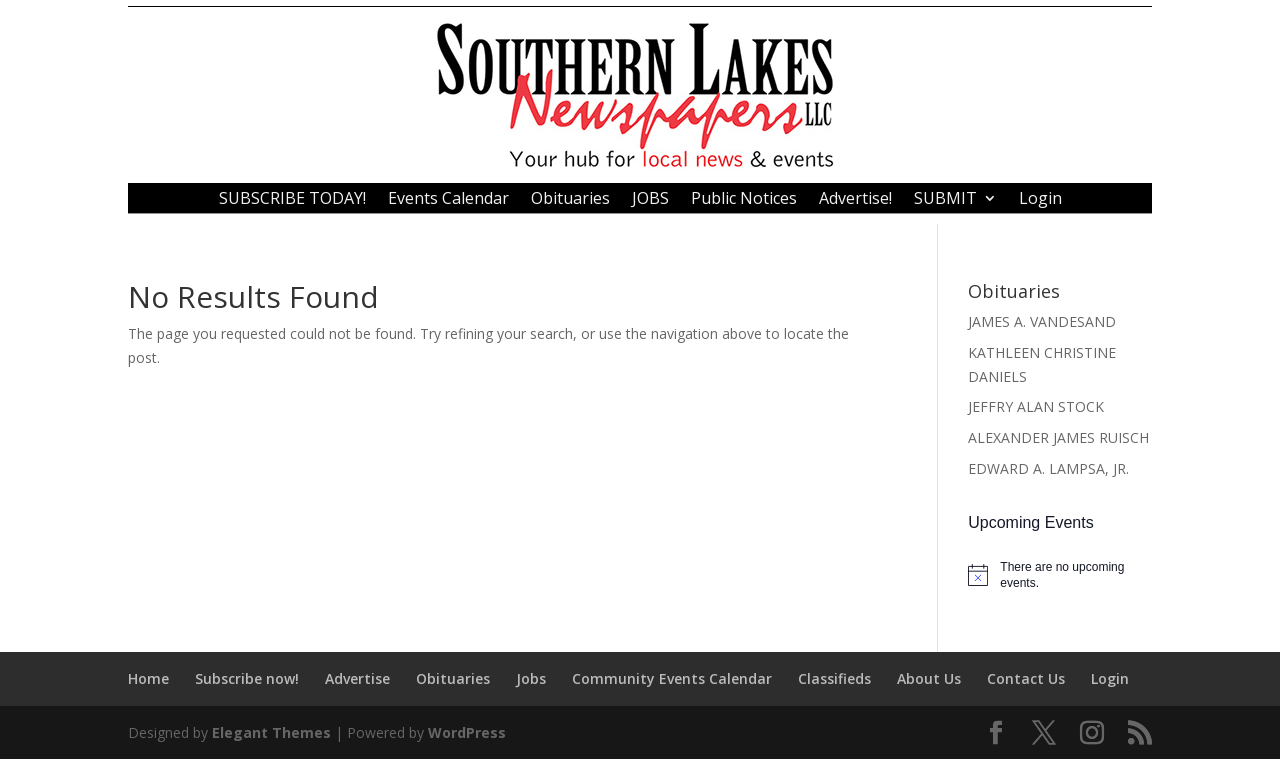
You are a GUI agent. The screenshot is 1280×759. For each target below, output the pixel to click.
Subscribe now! (247, 678)
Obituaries (570, 200)
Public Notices (744, 200)
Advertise (357, 678)
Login (1040, 200)
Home (148, 678)
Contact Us (1026, 678)
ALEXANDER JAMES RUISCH (1058, 437)
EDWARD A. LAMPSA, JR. (1048, 468)
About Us (929, 678)
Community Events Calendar (672, 678)
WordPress (467, 732)
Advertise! (855, 200)
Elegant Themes (271, 732)
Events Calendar (448, 200)
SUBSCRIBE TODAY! (292, 200)
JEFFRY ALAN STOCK (1036, 406)
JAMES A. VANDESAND (1042, 321)
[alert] (1060, 575)
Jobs (531, 678)
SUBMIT (945, 200)
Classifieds (834, 678)
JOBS (650, 200)
